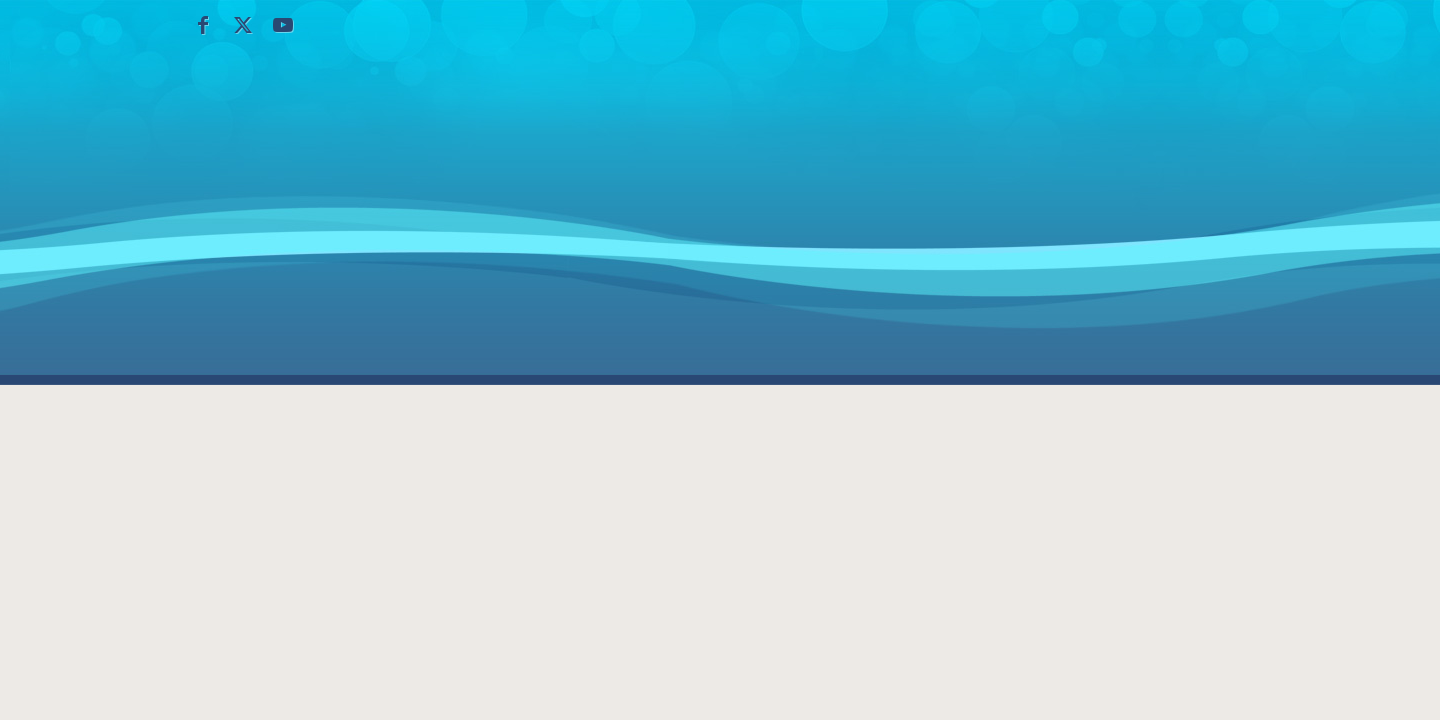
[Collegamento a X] (243, 25)
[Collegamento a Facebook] (203, 25)
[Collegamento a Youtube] (283, 25)
